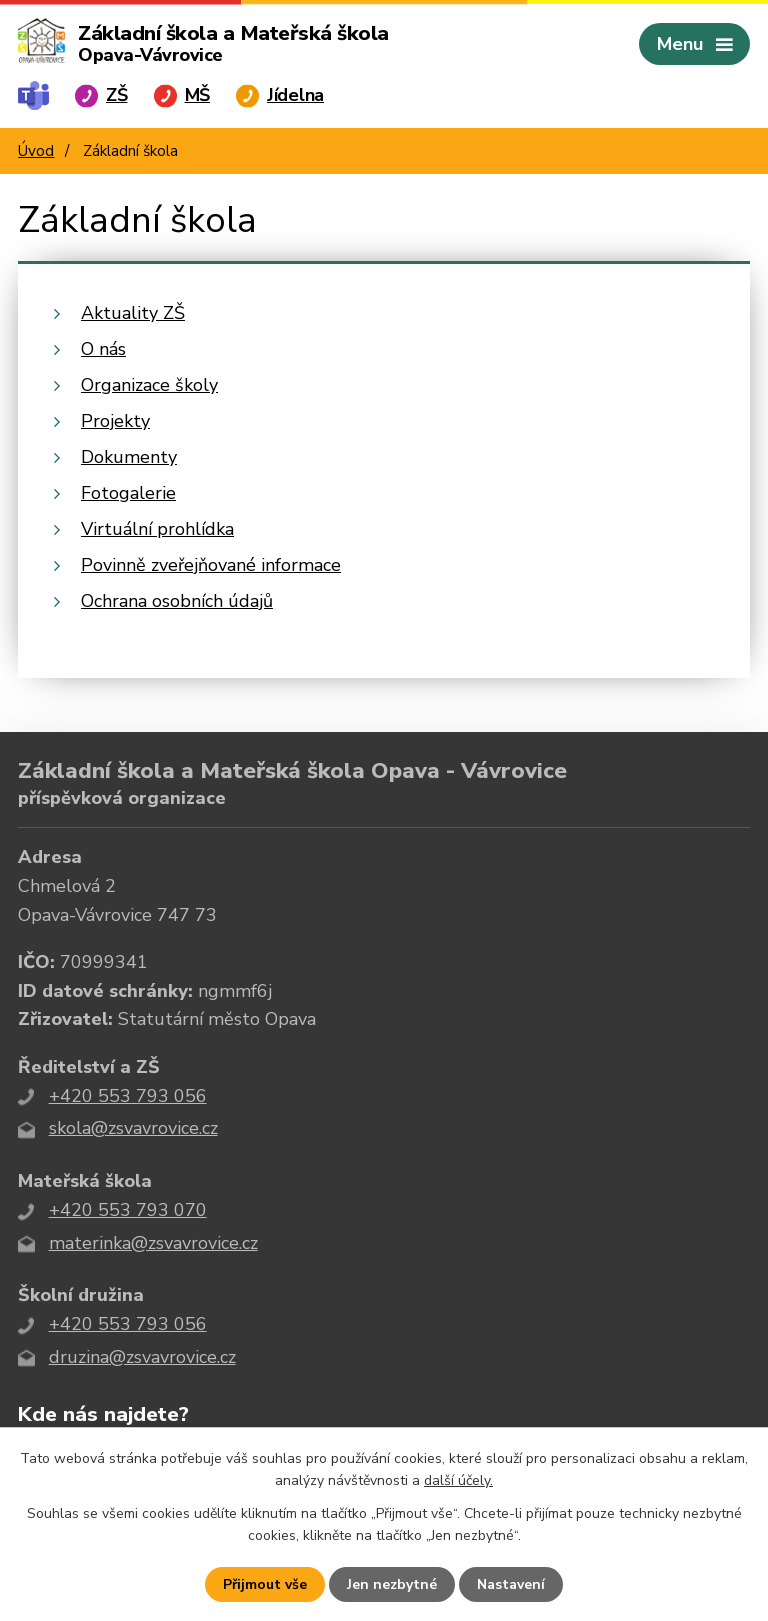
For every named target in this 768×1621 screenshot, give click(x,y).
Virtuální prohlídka (157, 529)
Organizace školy (149, 385)
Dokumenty (129, 457)
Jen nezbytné (392, 1584)
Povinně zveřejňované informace (211, 565)
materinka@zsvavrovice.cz (153, 1243)
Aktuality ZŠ (133, 313)
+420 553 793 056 (128, 1096)
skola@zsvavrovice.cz (133, 1128)
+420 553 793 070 (128, 1210)
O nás (103, 349)
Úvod (36, 151)
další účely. (458, 1480)
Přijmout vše (265, 1584)
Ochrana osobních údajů (177, 601)
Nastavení (511, 1584)
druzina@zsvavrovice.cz (142, 1357)
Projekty (115, 421)
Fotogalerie (128, 493)
